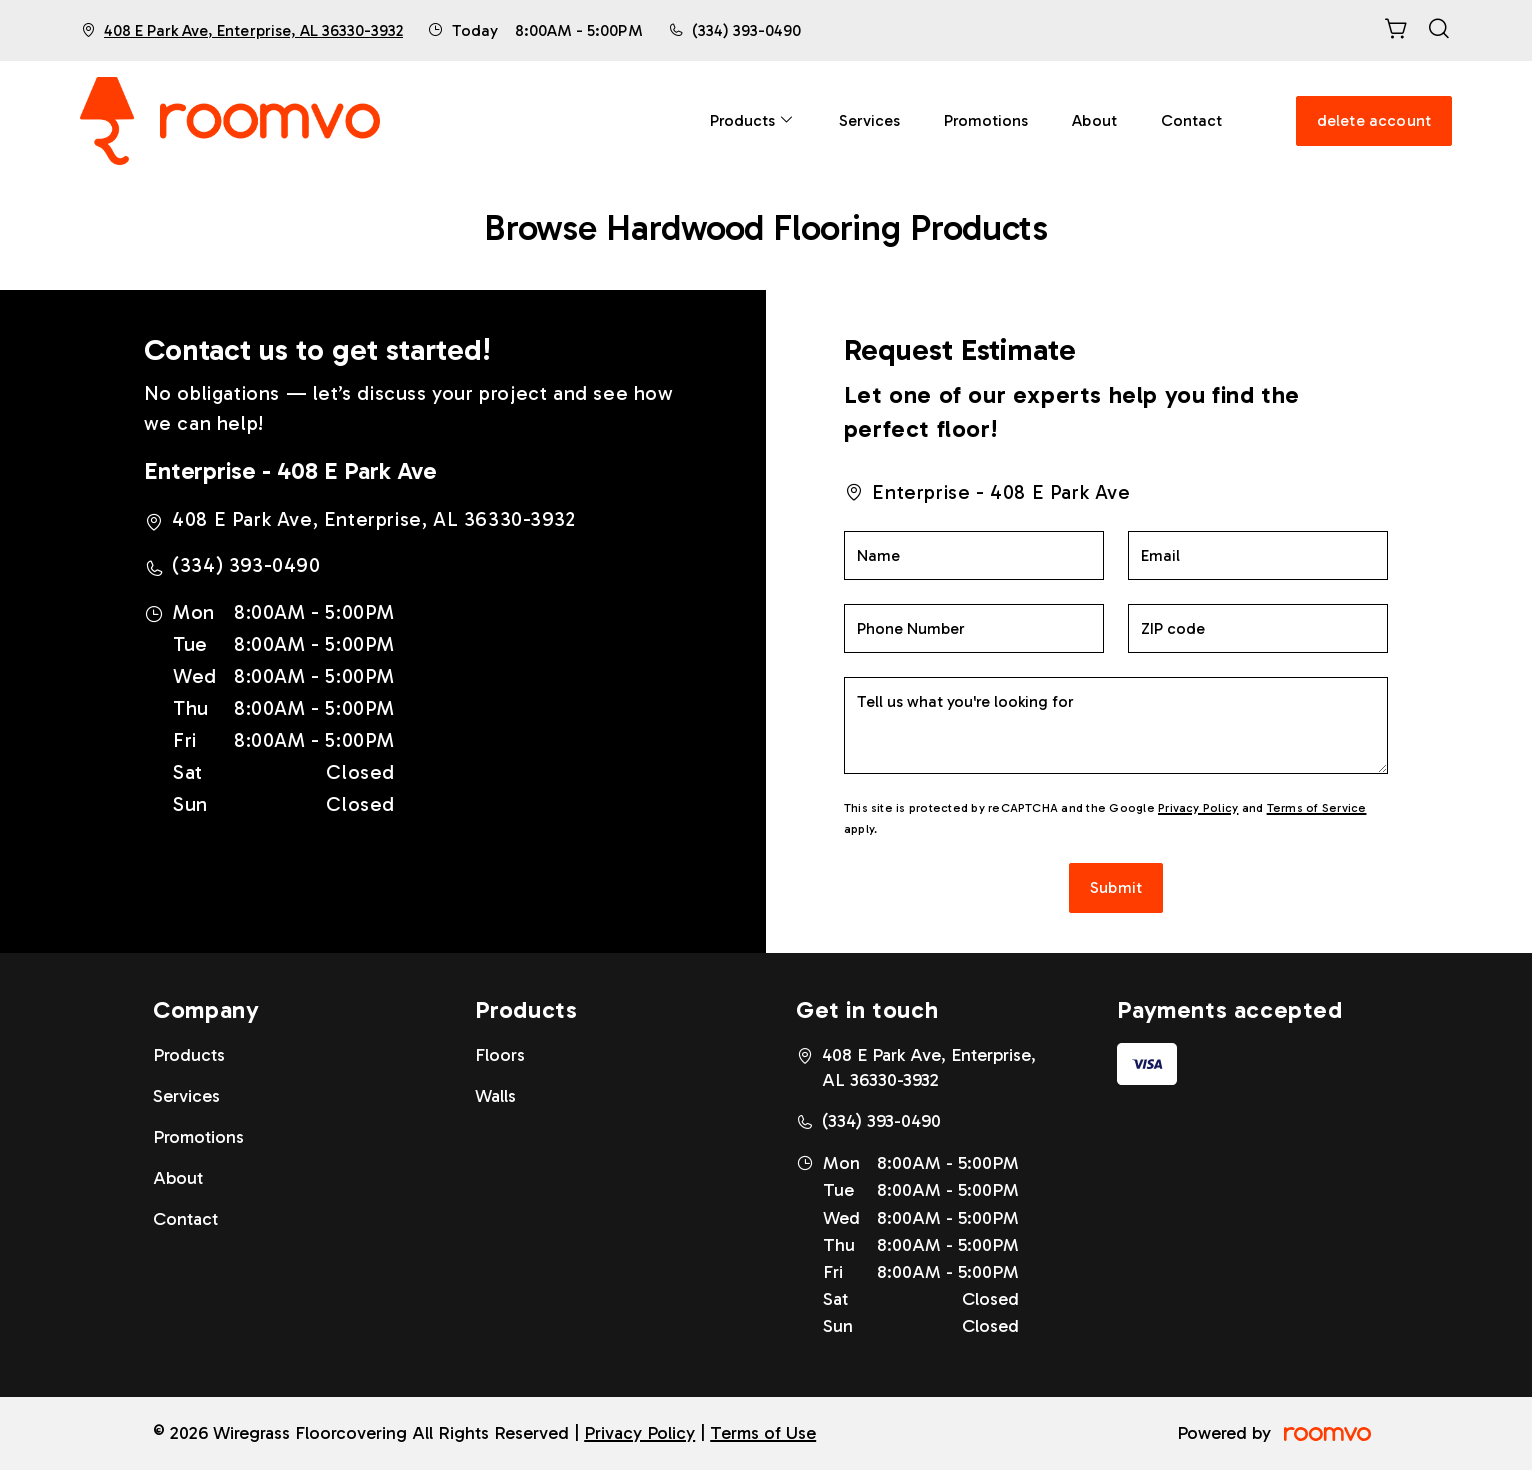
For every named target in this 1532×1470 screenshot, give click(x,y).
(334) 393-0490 (746, 30)
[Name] (974, 555)
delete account (1374, 120)
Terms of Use (763, 1433)
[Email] (1258, 555)
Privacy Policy (1198, 808)
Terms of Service (1317, 808)
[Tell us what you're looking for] (1116, 725)
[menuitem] (752, 120)
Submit (1116, 887)
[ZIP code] (1258, 628)
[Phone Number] (974, 628)
